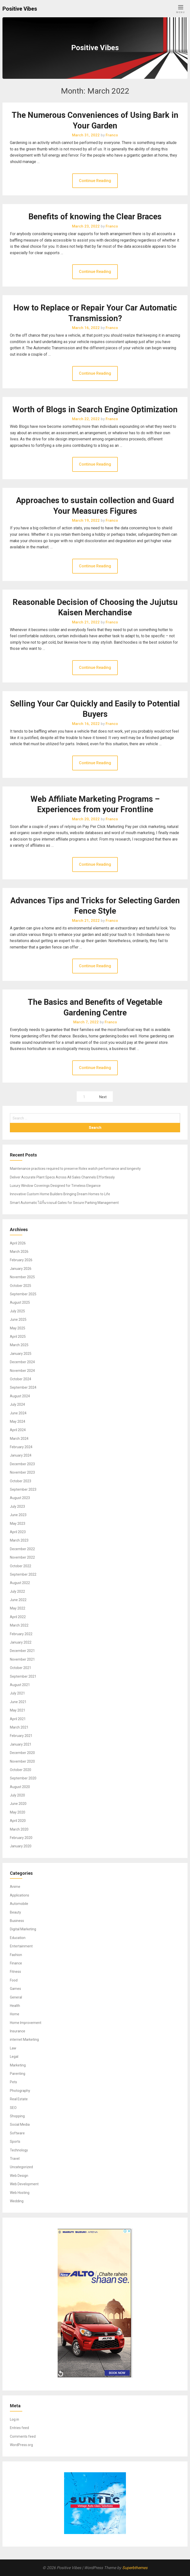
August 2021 (20, 1685)
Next (103, 1097)
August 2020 (20, 1787)
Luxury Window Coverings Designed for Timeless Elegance (55, 1186)
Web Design (19, 2176)
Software (17, 2133)
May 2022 (17, 1608)
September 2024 (23, 1387)
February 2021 (21, 1736)
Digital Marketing (23, 1929)
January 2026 (20, 1269)
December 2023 (22, 1464)
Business (17, 1921)
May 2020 (17, 1812)
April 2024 (18, 1430)
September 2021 (23, 1676)
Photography (20, 2091)
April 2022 (18, 1617)
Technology (19, 2150)
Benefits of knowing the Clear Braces (95, 216)
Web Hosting (19, 2193)
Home (14, 2014)
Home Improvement (25, 2023)
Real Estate (19, 2099)
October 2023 (20, 1481)
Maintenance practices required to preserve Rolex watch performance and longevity (75, 1169)
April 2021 (18, 1719)
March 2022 (19, 1625)
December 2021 (22, 1651)
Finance (16, 1963)
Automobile (19, 1904)
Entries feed (19, 2428)
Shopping (17, 2116)
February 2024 (21, 1447)
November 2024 (22, 1371)
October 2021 (20, 1668)
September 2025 (23, 1294)
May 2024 (17, 1421)
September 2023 (23, 1489)
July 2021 (17, 1693)
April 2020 (18, 1821)
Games (15, 1989)
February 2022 (21, 1634)
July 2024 (17, 1404)
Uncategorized (21, 2167)
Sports (15, 2141)
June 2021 (18, 1702)
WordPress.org (21, 2445)
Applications (19, 1895)
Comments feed (23, 2436)
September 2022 (23, 1574)
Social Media (20, 2124)
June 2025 (18, 1319)
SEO (13, 2108)
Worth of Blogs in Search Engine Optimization (95, 409)
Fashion (16, 1955)
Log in (14, 2419)
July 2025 (17, 1311)
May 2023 (17, 1523)
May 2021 (17, 1710)
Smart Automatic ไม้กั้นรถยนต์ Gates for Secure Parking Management (64, 1203)
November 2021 (22, 1659)
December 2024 (22, 1362)
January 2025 (20, 1354)
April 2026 (18, 1243)
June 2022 (18, 1600)
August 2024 (20, 1396)
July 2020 (17, 1795)
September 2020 (23, 1778)
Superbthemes (134, 2567)
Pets (13, 2082)
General (16, 1997)
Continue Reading (95, 180)
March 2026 (19, 1252)
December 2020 (22, 1753)
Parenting (17, 2074)
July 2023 (17, 1506)
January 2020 (20, 1846)
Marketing (18, 2065)
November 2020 (22, 1761)
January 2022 (20, 1642)
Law (13, 2048)
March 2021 (19, 1727)
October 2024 (20, 1379)
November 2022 (22, 1557)
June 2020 (18, 1804)
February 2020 (21, 1838)
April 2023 (18, 1532)
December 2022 (22, 1549)
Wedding (17, 2201)
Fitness (15, 1972)
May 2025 (17, 1328)
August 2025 (20, 1302)
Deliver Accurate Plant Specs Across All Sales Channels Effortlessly (62, 1177)
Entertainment (21, 1946)
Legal (14, 2057)
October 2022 (20, 1566)
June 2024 (18, 1413)
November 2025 (22, 1277)
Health (15, 2006)
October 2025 (20, 1286)
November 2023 (22, 1472)
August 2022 (20, 1583)
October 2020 (20, 1770)
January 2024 (20, 1455)
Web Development (24, 2184)
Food (14, 1980)
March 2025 (19, 1345)
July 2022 (17, 1591)
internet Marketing (24, 2039)
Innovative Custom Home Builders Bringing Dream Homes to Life (60, 1194)
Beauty (15, 1912)
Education (17, 1938)
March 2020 (19, 1829)
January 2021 (20, 1744)
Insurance (17, 2031)
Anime (15, 1887)
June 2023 (18, 1515)
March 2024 (19, 1439)
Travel (15, 2159)
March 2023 (19, 1540)
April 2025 (18, 1337)
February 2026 (21, 1260)
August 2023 (20, 1498)
